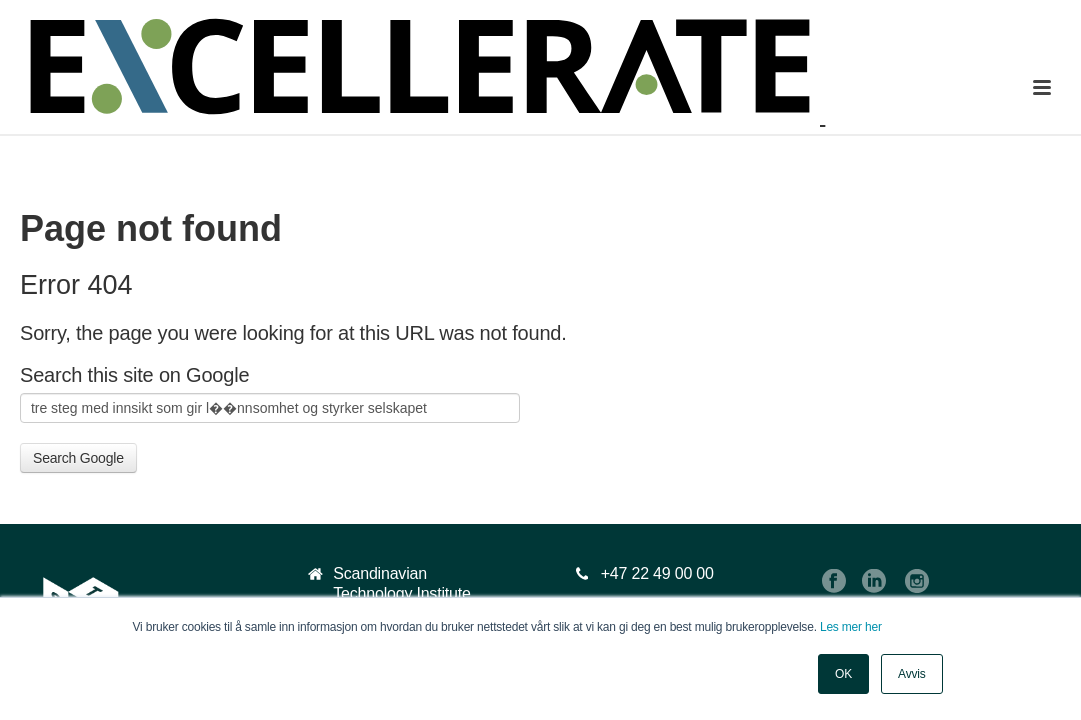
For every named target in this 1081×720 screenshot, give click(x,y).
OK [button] (843, 674)
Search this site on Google (134, 375)
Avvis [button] (911, 674)
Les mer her (851, 627)
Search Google (78, 458)
